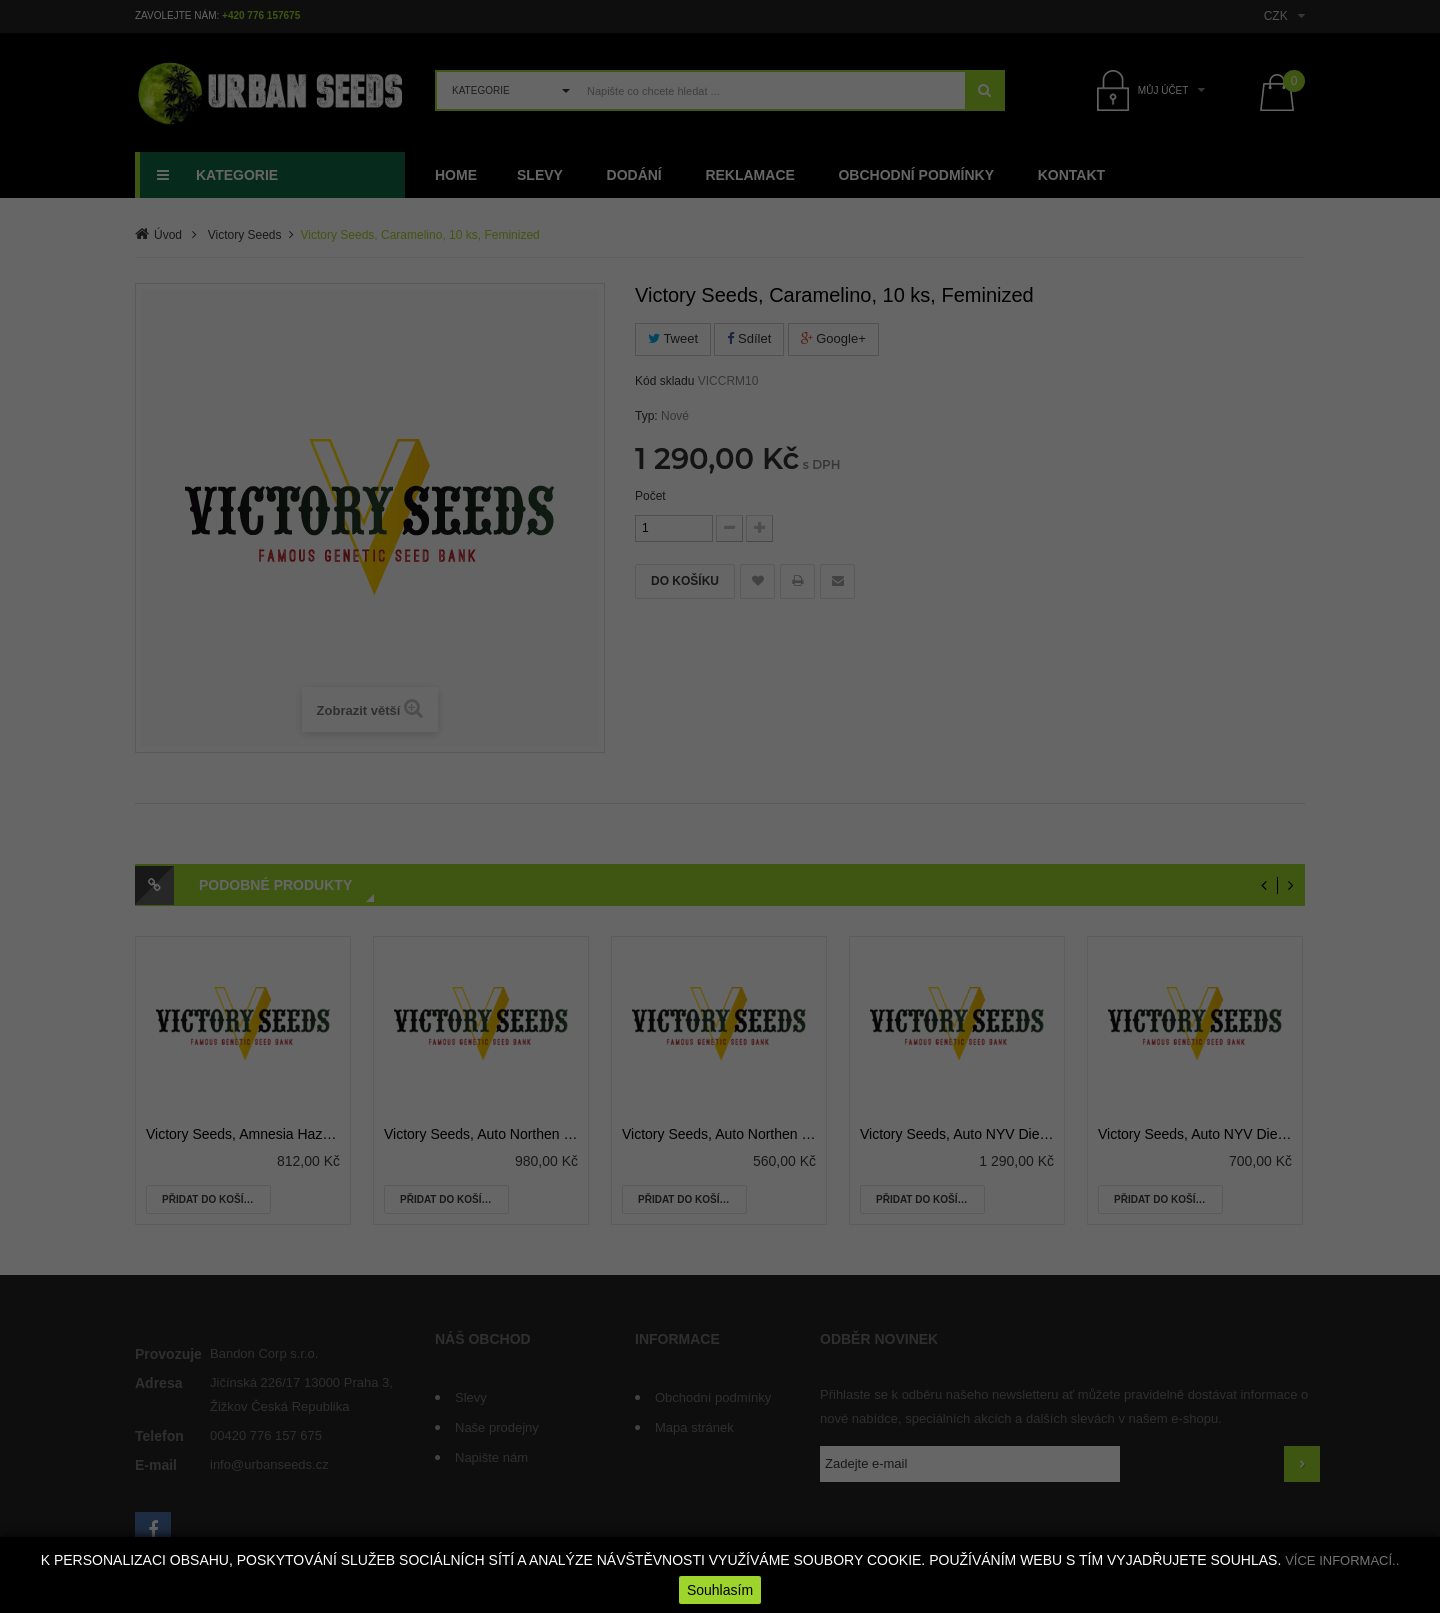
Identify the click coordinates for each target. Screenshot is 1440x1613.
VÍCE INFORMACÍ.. (1342, 1560)
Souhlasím (720, 1590)
